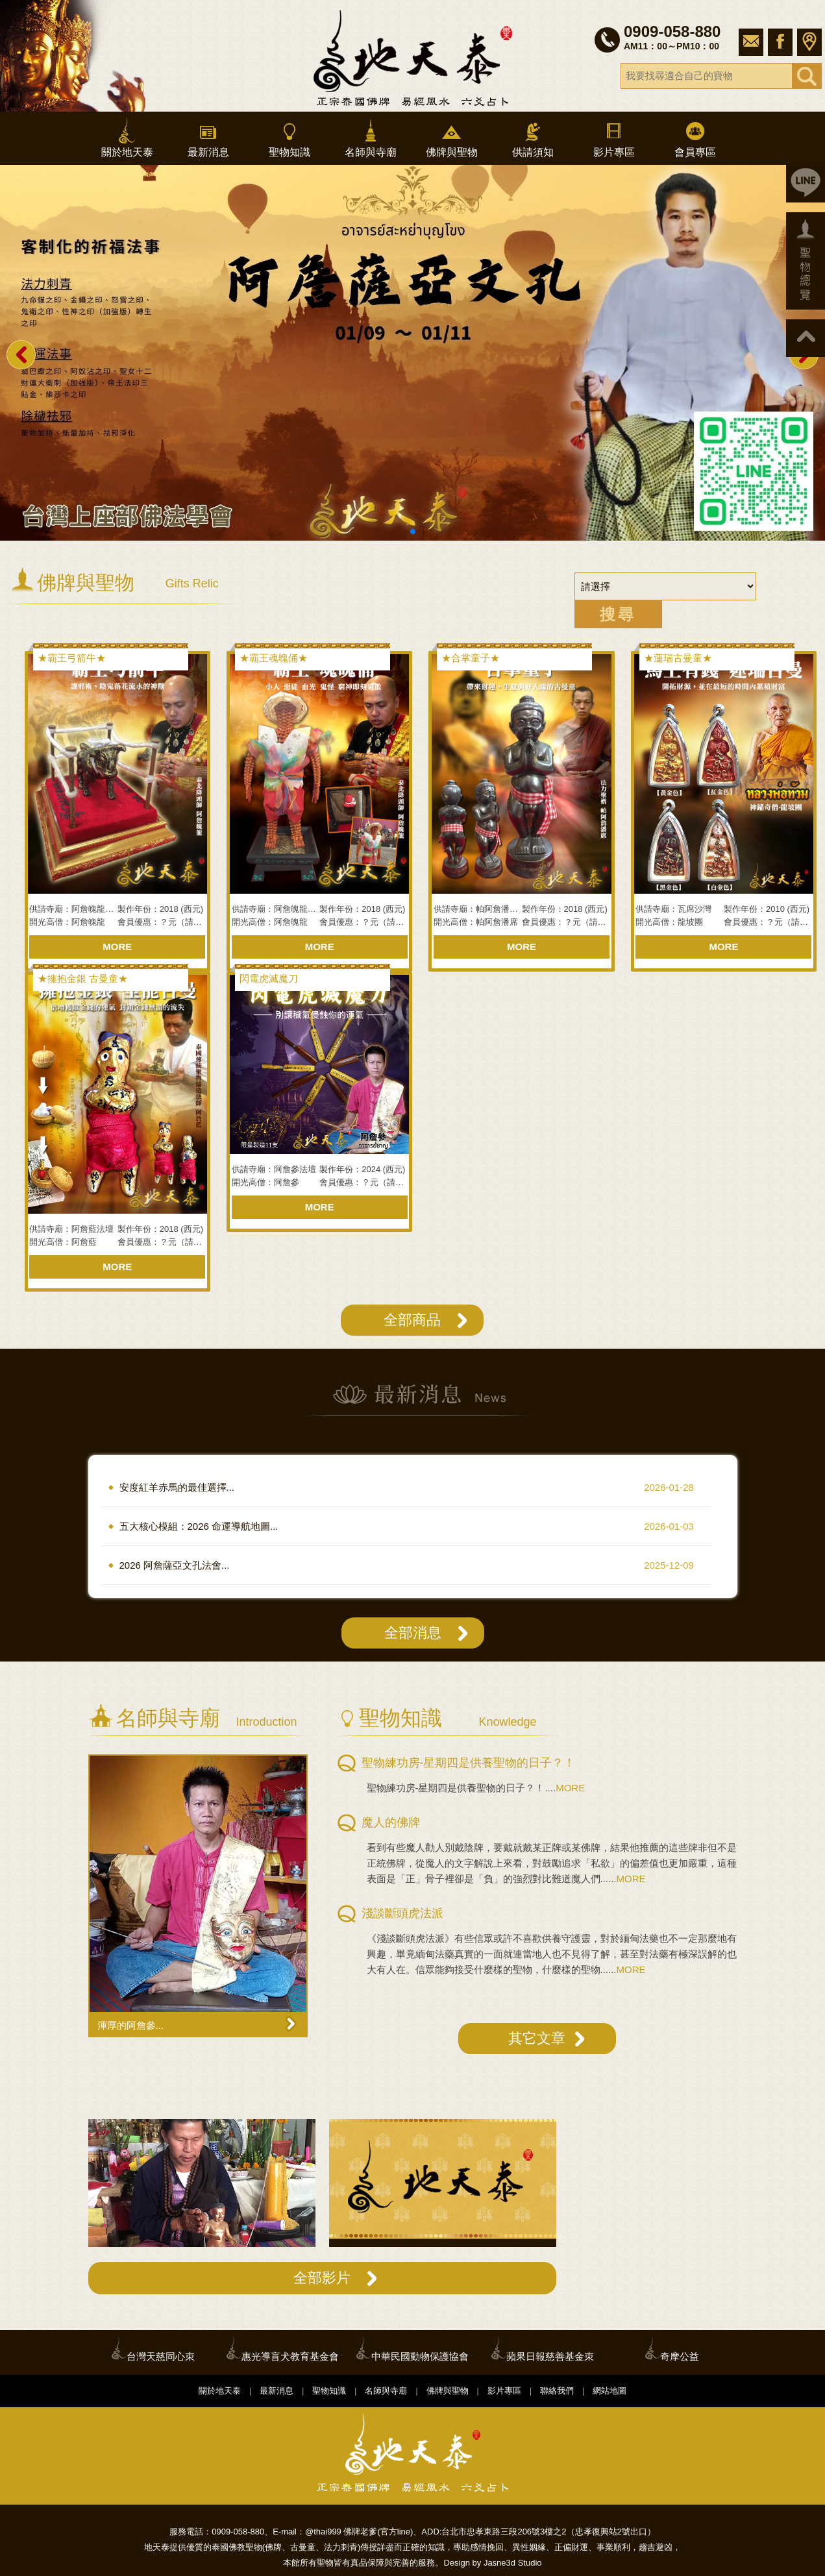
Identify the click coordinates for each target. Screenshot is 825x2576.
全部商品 (412, 1320)
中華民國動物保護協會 (420, 2356)
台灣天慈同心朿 (161, 2356)
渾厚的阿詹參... (130, 2025)
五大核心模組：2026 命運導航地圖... (198, 1526)
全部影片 (322, 2278)
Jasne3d (499, 2563)
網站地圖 (609, 2391)
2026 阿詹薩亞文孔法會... (174, 1565)
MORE (117, 946)
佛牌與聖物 (452, 137)
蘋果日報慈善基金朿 (550, 2356)
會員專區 (695, 137)
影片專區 (614, 137)
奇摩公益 (679, 2356)
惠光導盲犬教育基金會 (290, 2356)
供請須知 (533, 137)
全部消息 (412, 1633)
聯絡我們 (557, 2391)
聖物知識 (289, 137)
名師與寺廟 (371, 137)
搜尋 (618, 614)
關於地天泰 (127, 137)
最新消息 (208, 137)
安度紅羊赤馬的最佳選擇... (177, 1487)
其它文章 (536, 2038)
